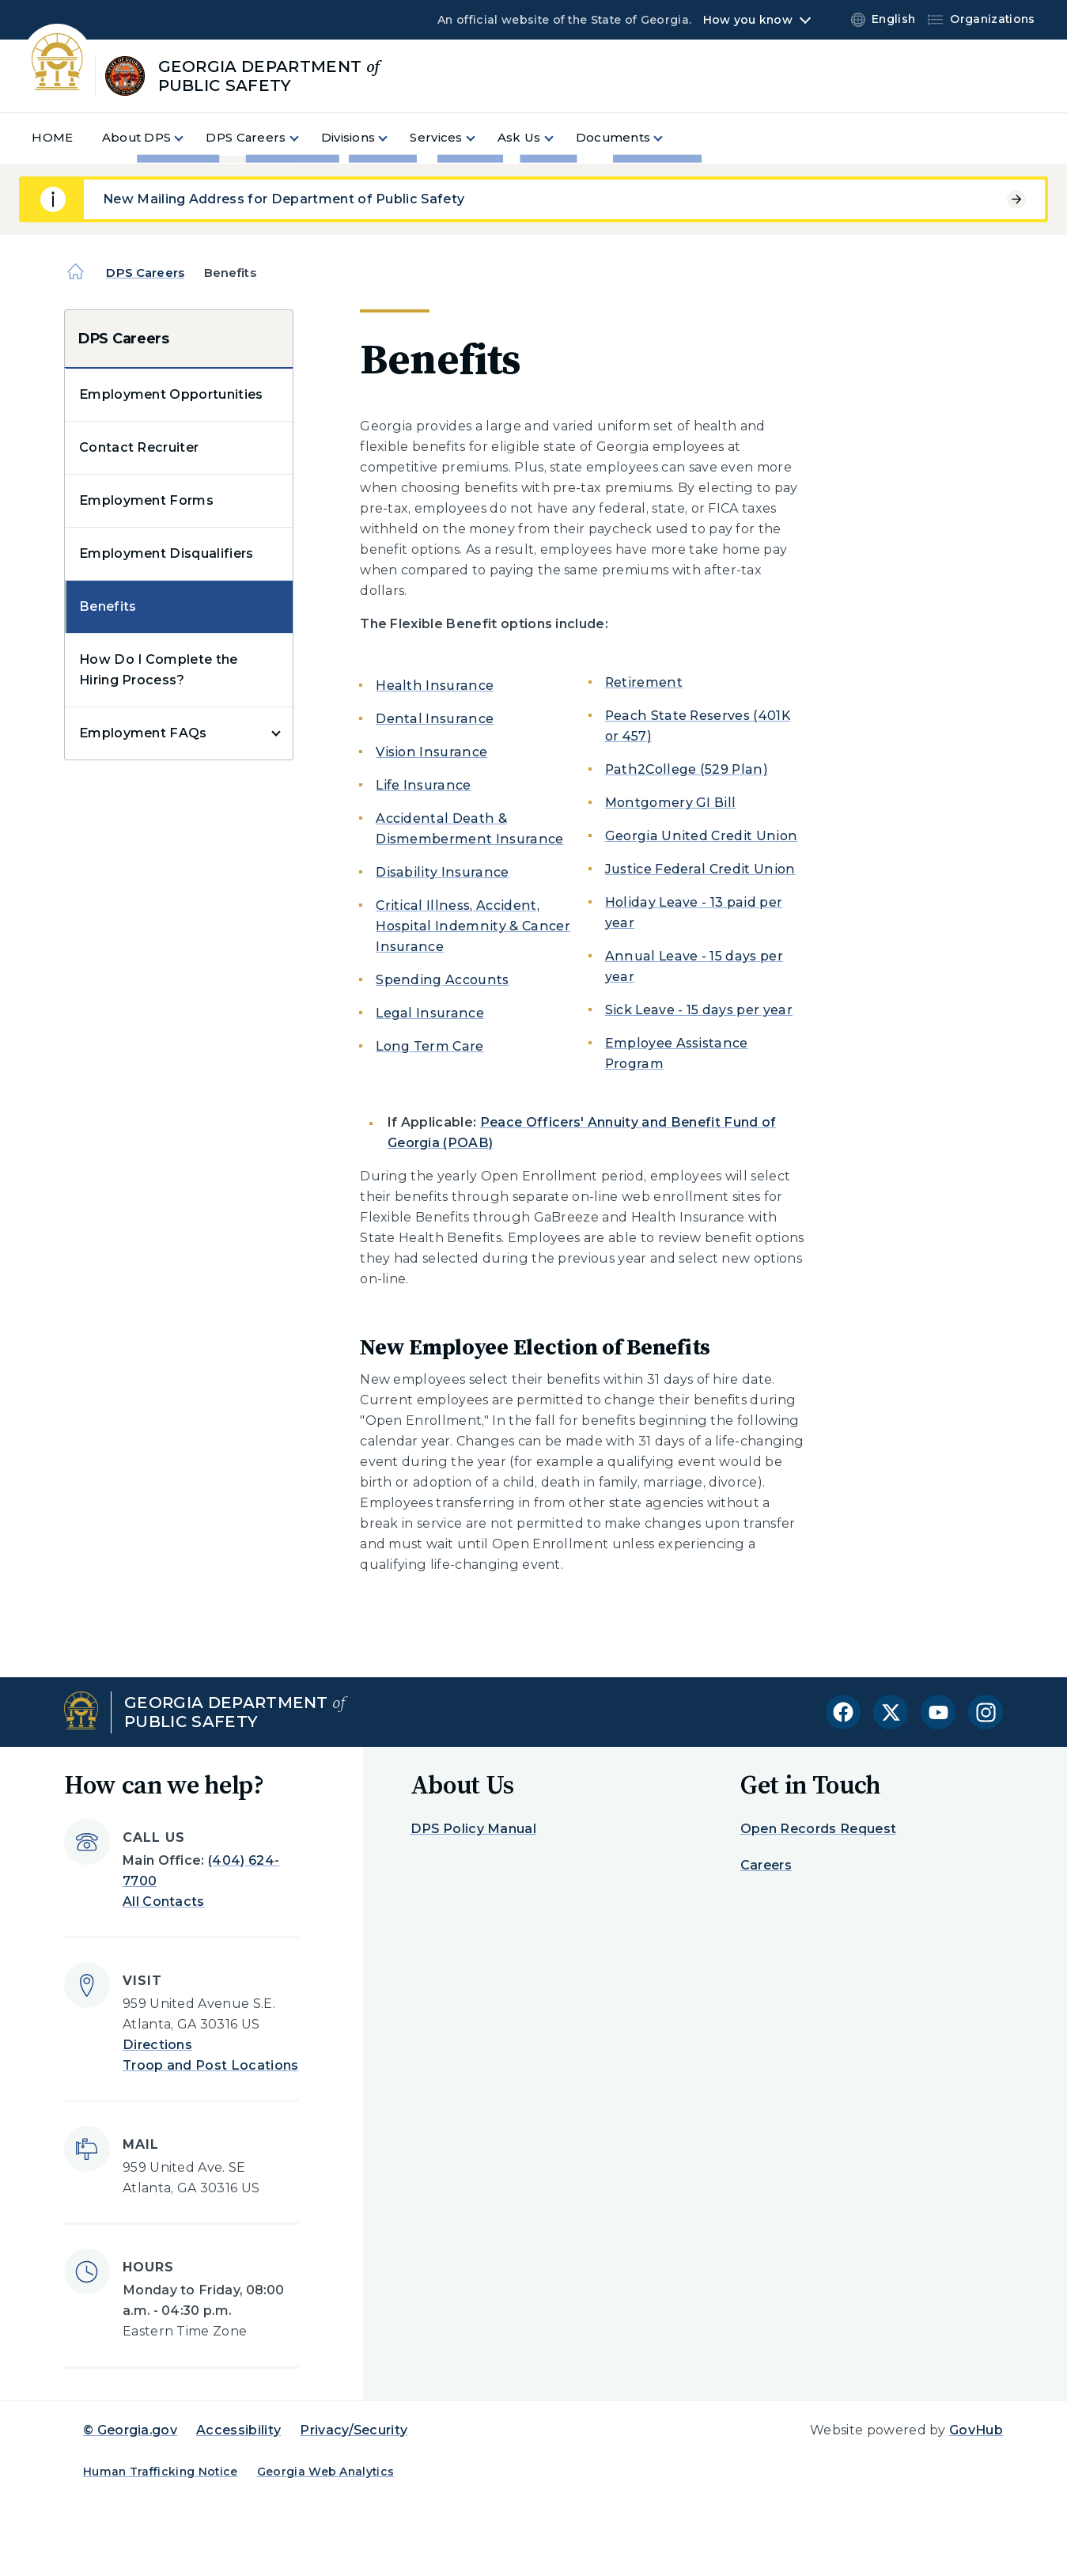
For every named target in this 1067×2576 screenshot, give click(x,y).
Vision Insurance (431, 752)
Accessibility (238, 2430)
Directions (157, 2044)
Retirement (644, 682)
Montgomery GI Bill (670, 802)
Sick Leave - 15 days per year (699, 1009)
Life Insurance (423, 785)
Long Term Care (429, 1046)
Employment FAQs (143, 733)
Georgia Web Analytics (326, 2471)
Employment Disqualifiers (166, 553)
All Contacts (164, 1901)
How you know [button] (748, 19)
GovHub (976, 2430)
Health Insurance (435, 685)
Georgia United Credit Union (701, 835)
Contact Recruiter (139, 447)
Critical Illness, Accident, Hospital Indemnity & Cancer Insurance (473, 926)
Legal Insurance (430, 1013)
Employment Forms (146, 500)
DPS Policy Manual (473, 1828)
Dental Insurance (435, 718)
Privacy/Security (353, 2430)
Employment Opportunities (171, 394)
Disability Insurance (442, 872)
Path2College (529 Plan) (686, 769)
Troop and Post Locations (211, 2065)
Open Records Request (818, 1828)
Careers (766, 1865)
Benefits (108, 606)
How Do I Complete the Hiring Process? (158, 670)
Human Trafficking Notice (160, 2471)
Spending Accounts (442, 979)
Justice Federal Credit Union (700, 869)
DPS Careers (145, 272)
